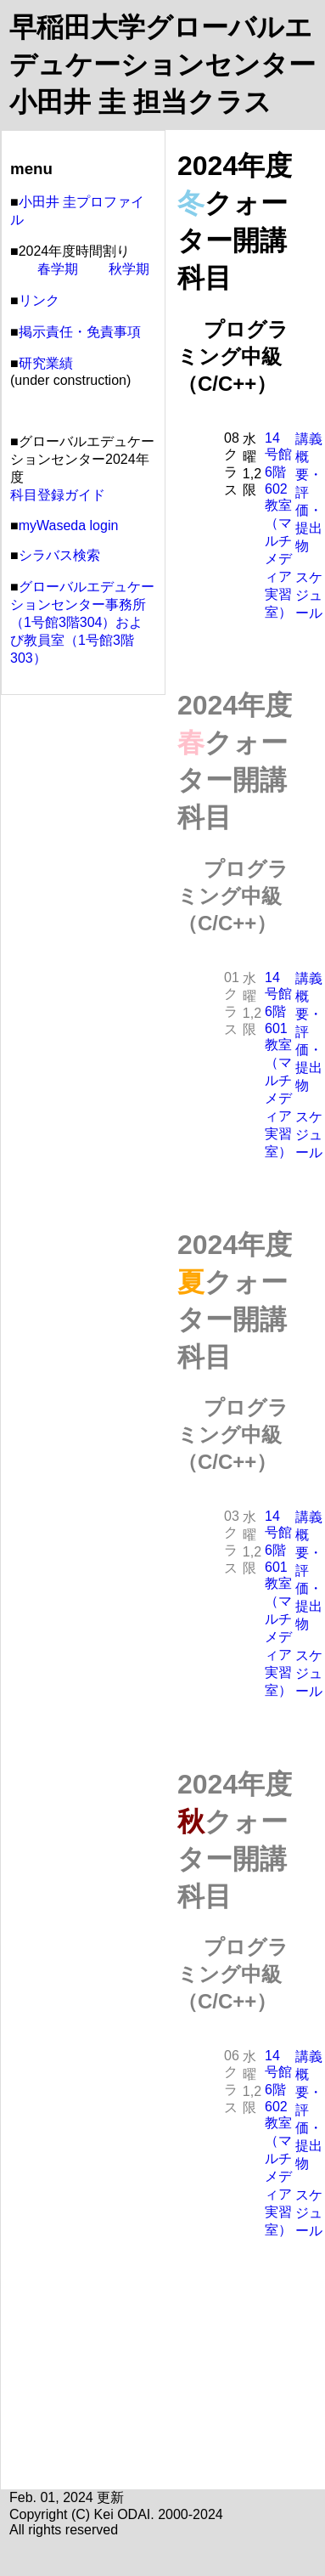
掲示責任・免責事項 (80, 332)
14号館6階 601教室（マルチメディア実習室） (278, 1064)
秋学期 (129, 269)
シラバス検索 (59, 555)
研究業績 (46, 363)
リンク (39, 300)
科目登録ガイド (57, 495)
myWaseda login (69, 525)
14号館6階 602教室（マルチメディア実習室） (278, 525)
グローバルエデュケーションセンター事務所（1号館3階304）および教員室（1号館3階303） (82, 622)
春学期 (57, 269)
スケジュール (308, 595)
